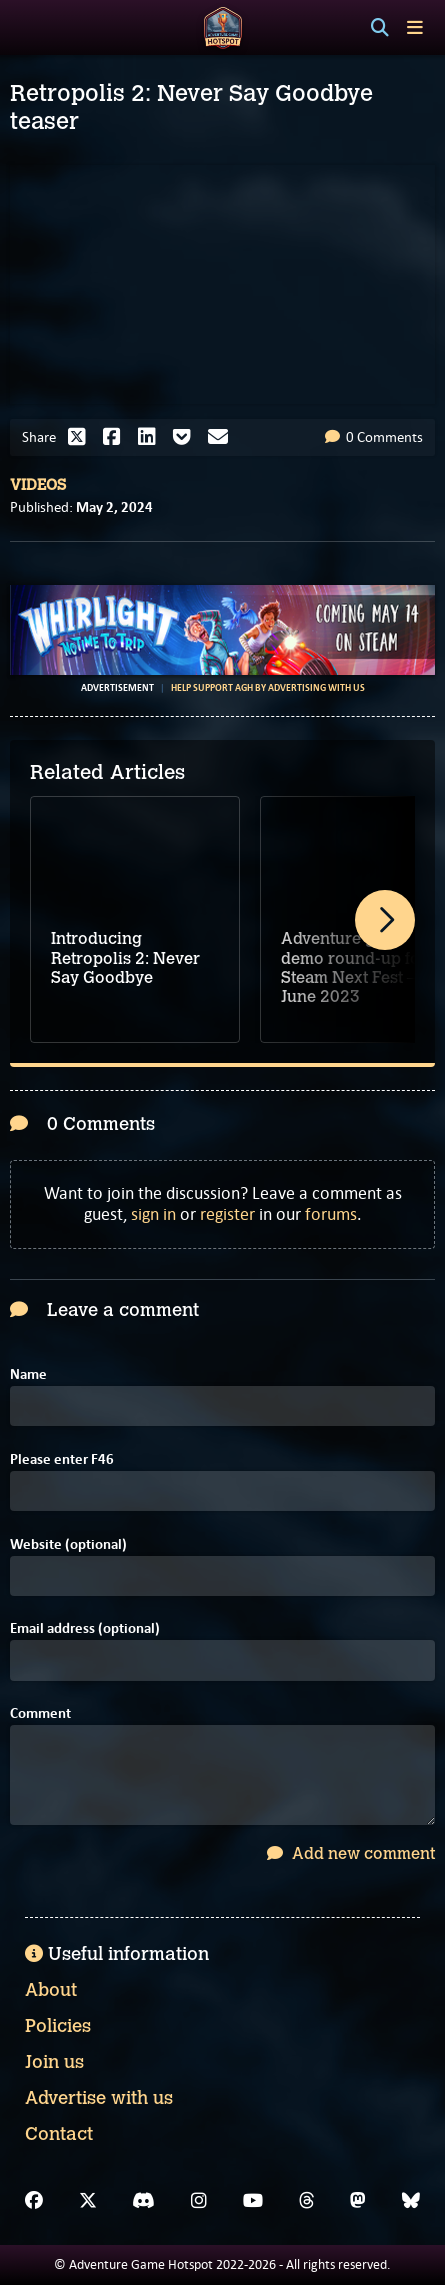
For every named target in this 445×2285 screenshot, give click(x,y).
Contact (59, 2134)
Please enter (62, 1459)
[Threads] (307, 2201)
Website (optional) (68, 1544)
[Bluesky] (411, 2201)
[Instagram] (199, 2201)
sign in (153, 1214)
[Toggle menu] (415, 27)
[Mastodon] (358, 2201)
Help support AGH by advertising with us (268, 688)
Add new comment (351, 1853)
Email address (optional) (85, 1628)
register (227, 1214)
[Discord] (143, 2201)
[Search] (380, 28)
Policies (58, 2026)
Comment (40, 1713)
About (51, 1990)
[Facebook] (34, 2201)
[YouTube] (253, 2201)
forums (331, 1214)
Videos (38, 485)
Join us (54, 2062)
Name (28, 1374)
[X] (88, 2201)
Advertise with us (99, 2098)
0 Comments (374, 437)
